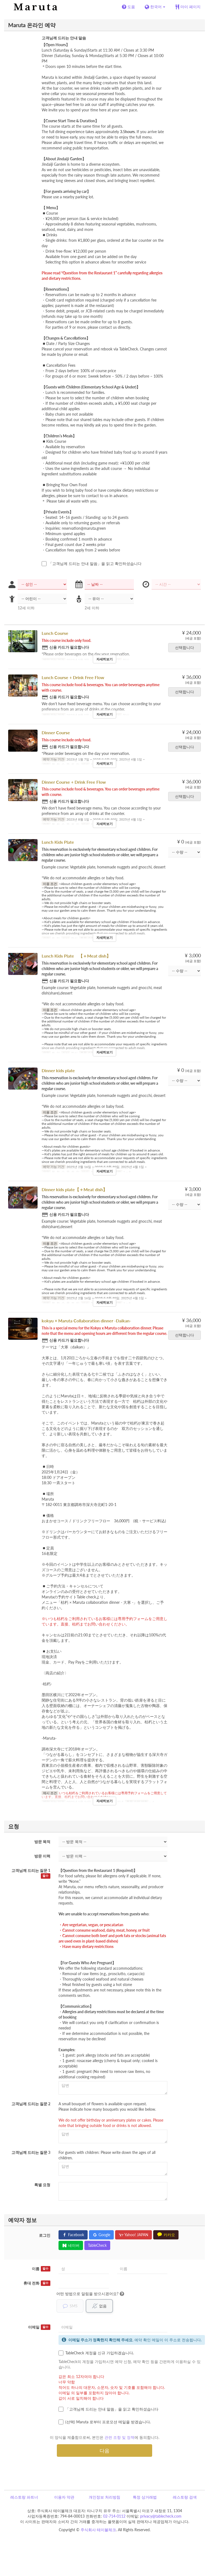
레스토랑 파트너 (24, 2497)
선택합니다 (186, 647)
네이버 (70, 2245)
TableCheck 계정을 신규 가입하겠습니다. (96, 2353)
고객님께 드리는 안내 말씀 (64, 38)
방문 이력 (42, 1856)
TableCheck (97, 2245)
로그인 (44, 2235)
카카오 (166, 2234)
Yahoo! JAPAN (133, 2234)
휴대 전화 (36, 2283)
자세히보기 (104, 659)
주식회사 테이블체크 (98, 2529)
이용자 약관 (64, 2497)
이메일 (39, 2327)
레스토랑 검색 (185, 2497)
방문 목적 (42, 1841)
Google (101, 2234)
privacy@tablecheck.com (161, 2516)
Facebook (73, 2234)
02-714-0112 (114, 2516)
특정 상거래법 (145, 2497)
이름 (41, 2268)
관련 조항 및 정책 (119, 2437)
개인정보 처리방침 (104, 2497)
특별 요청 (42, 2184)
